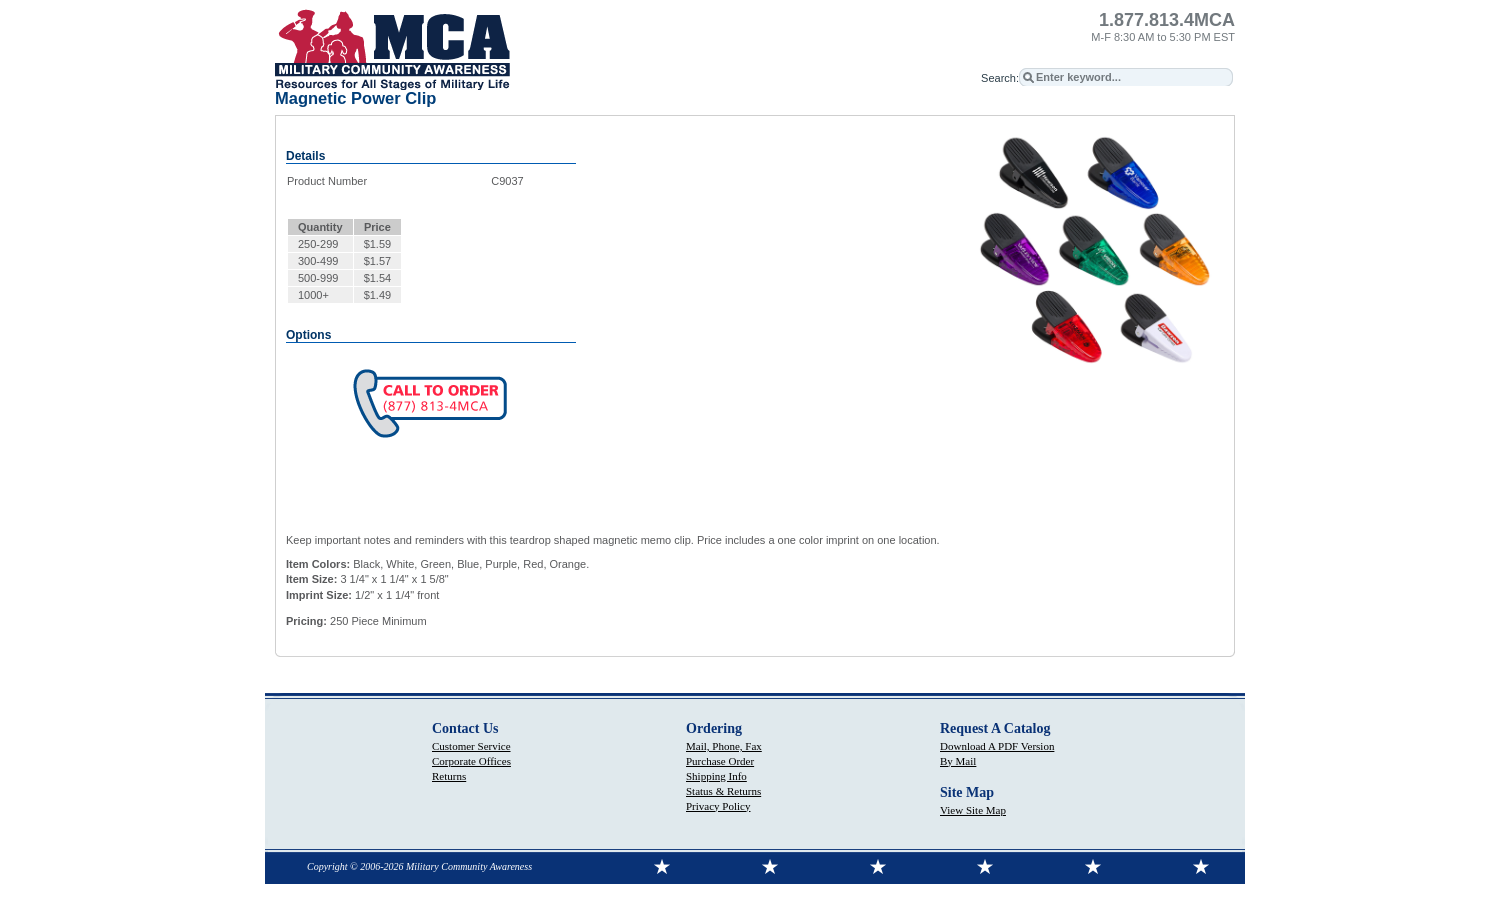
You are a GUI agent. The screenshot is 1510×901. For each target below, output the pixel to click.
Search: (1000, 78)
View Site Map (973, 810)
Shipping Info (716, 776)
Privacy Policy (718, 806)
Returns (449, 776)
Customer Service (471, 746)
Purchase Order (720, 761)
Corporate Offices (471, 761)
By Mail (958, 761)
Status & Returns (723, 791)
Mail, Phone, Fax (724, 746)
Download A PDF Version (997, 746)
